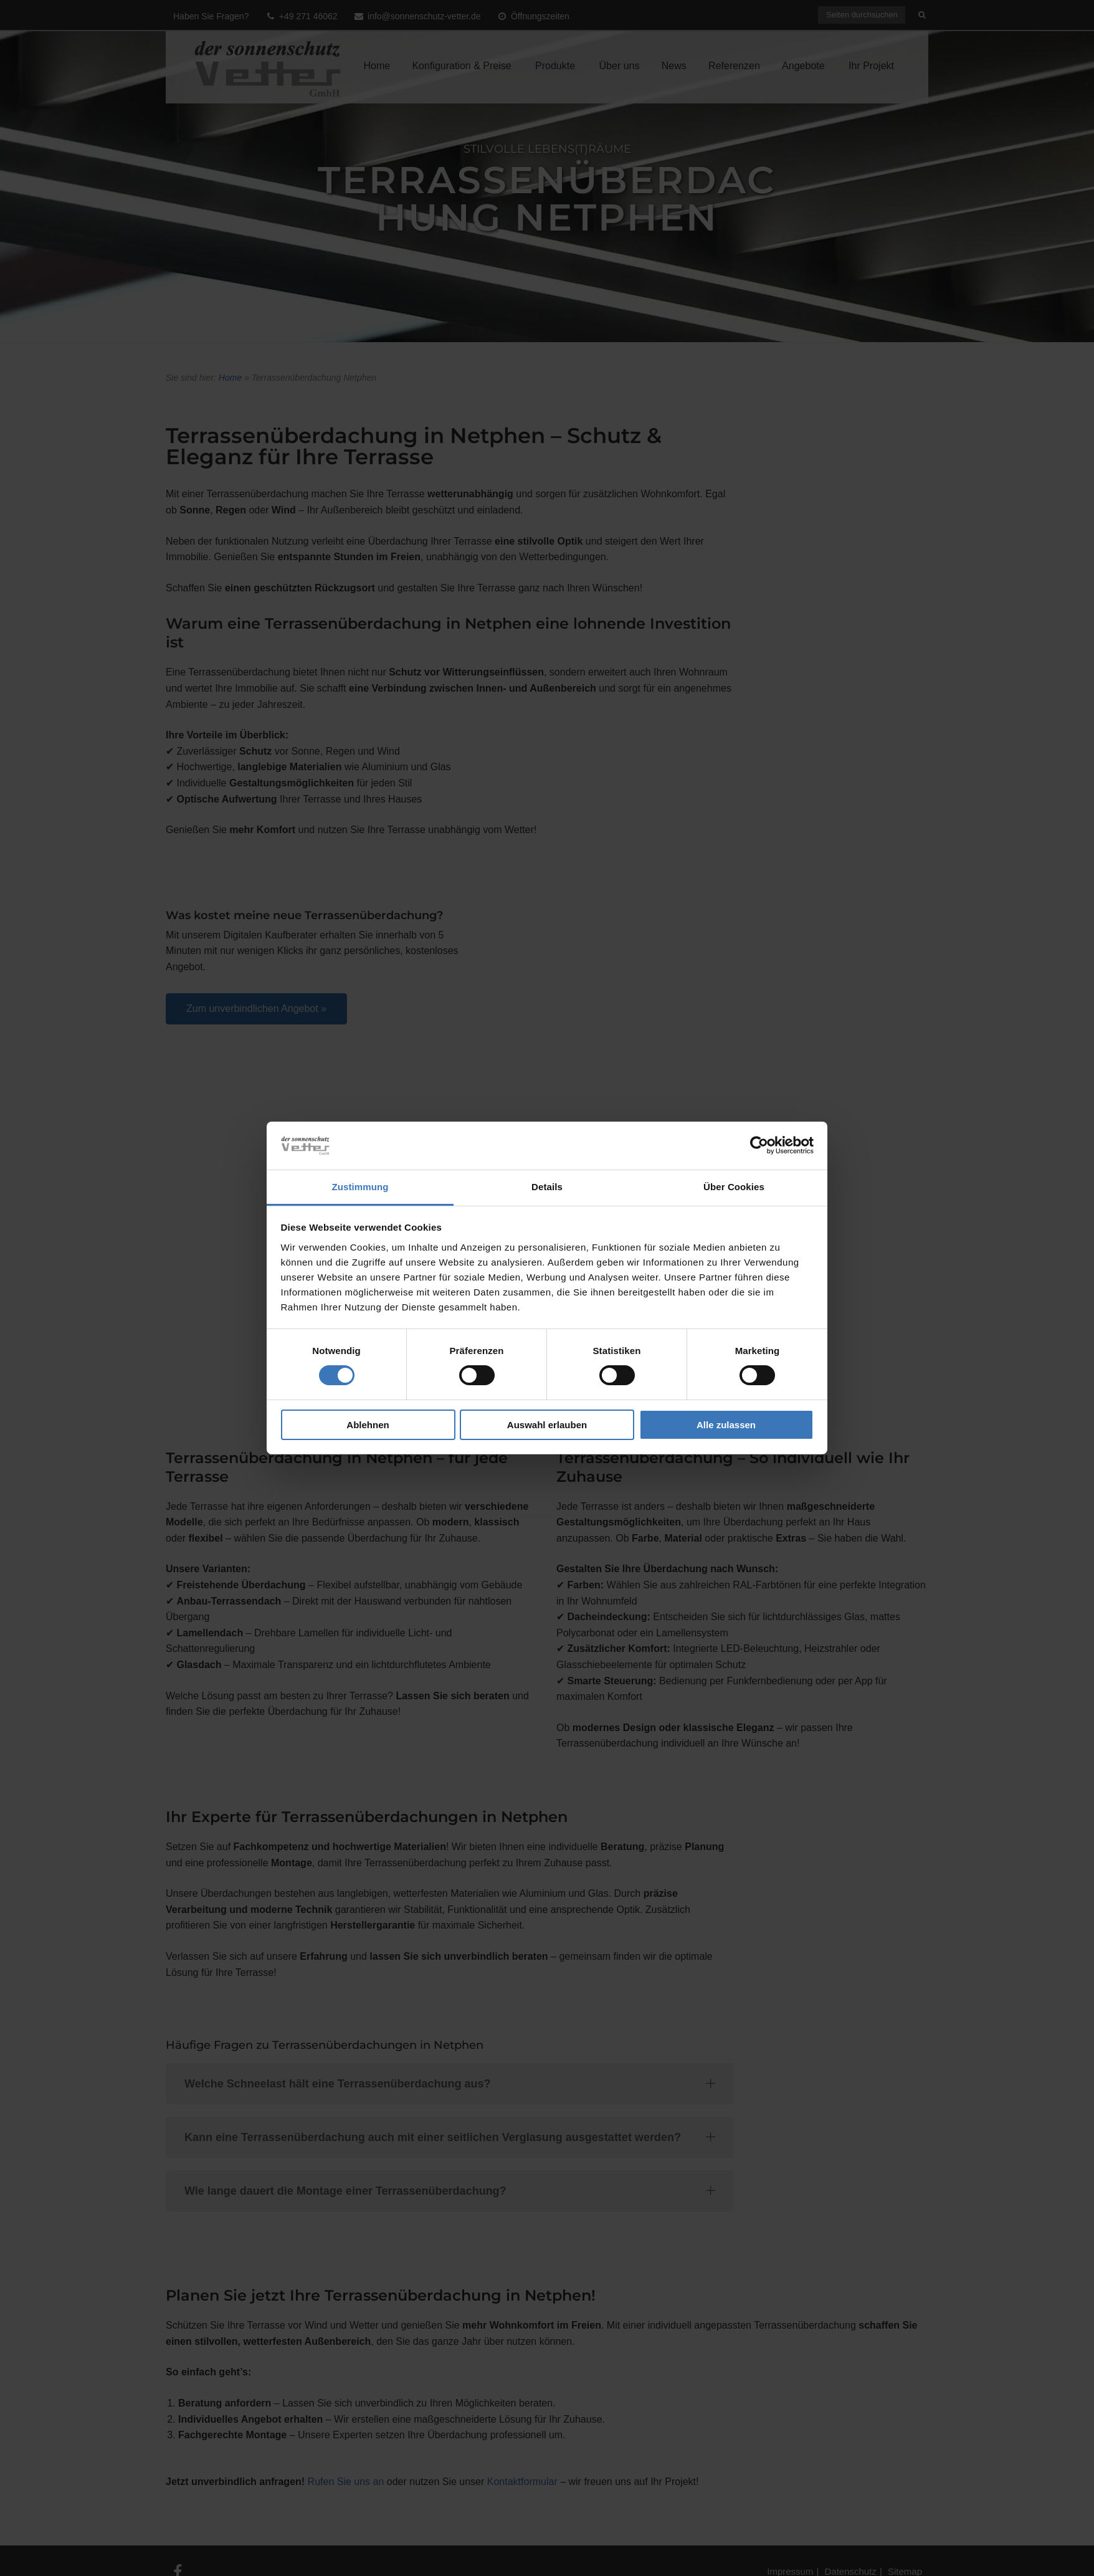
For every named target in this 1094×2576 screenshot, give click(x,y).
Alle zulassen (726, 1424)
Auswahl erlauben (547, 1424)
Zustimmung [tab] (360, 1186)
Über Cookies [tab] (733, 1186)
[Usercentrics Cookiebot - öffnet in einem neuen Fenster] (759, 1145)
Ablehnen (367, 1424)
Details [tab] (547, 1186)
